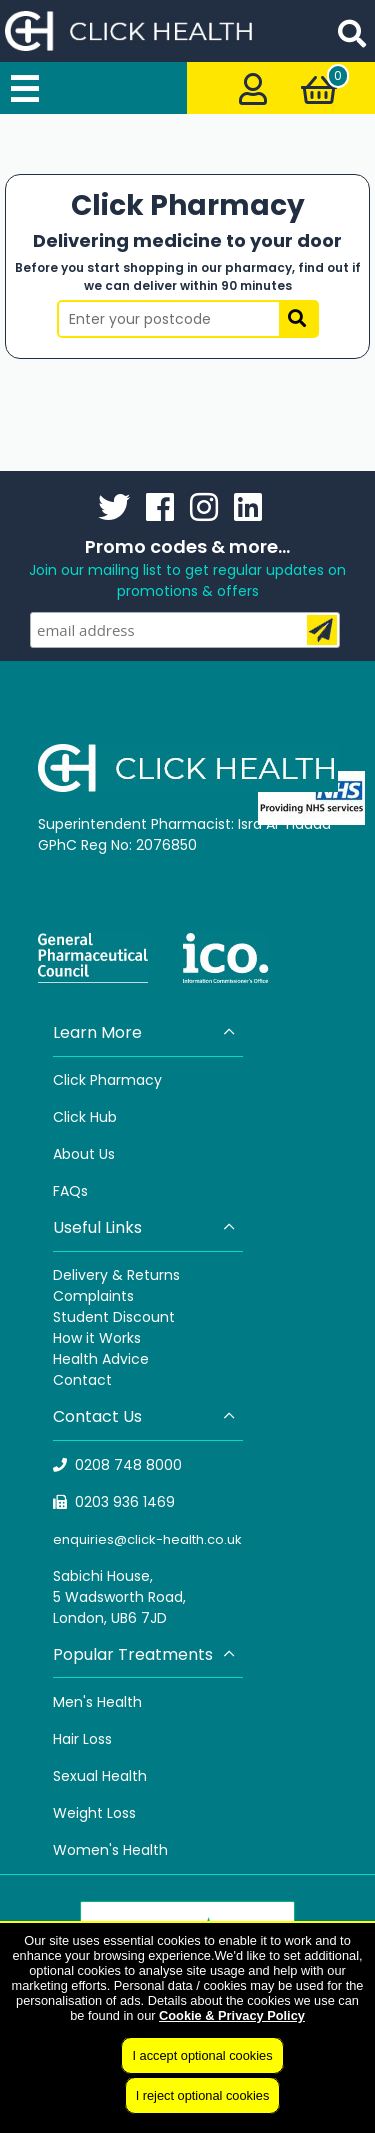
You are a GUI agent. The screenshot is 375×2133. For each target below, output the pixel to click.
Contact (82, 1380)
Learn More (145, 1032)
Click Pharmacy (107, 1080)
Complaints (93, 1296)
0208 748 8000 (118, 1465)
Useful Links (145, 1227)
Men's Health (97, 1702)
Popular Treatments (145, 1654)
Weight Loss (94, 1813)
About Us (84, 1154)
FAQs (70, 1191)
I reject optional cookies (203, 2095)
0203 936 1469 (114, 1502)
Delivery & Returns (116, 1275)
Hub (103, 1117)
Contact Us (145, 1416)
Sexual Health (100, 1776)
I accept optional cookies (202, 2055)
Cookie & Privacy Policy (232, 2015)
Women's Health (110, 1850)
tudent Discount (118, 1317)
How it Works (97, 1338)
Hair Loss (82, 1739)
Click (71, 1117)
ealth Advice (105, 1359)
